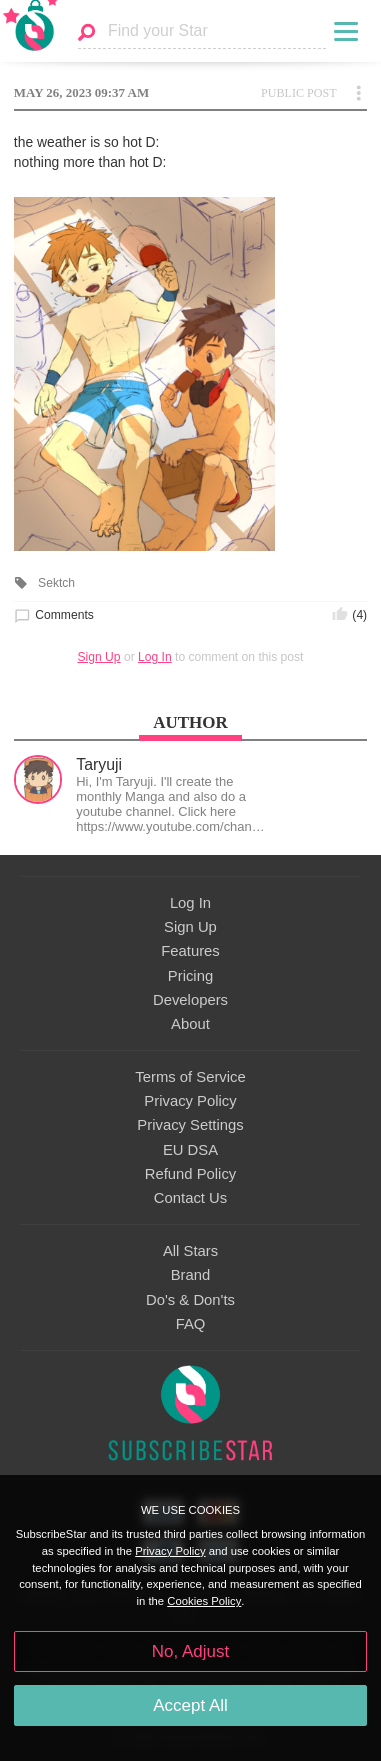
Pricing (190, 976)
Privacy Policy (190, 1101)
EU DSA (190, 1150)
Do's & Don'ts (190, 1300)
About (190, 1024)
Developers (190, 1000)
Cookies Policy (204, 1601)
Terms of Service (190, 1077)
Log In (155, 657)
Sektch (56, 583)
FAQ (191, 1324)
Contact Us (190, 1198)
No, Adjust (190, 1651)
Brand (191, 1275)
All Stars (190, 1251)
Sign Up (99, 657)
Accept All (190, 1705)
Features (190, 951)
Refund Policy (191, 1174)
